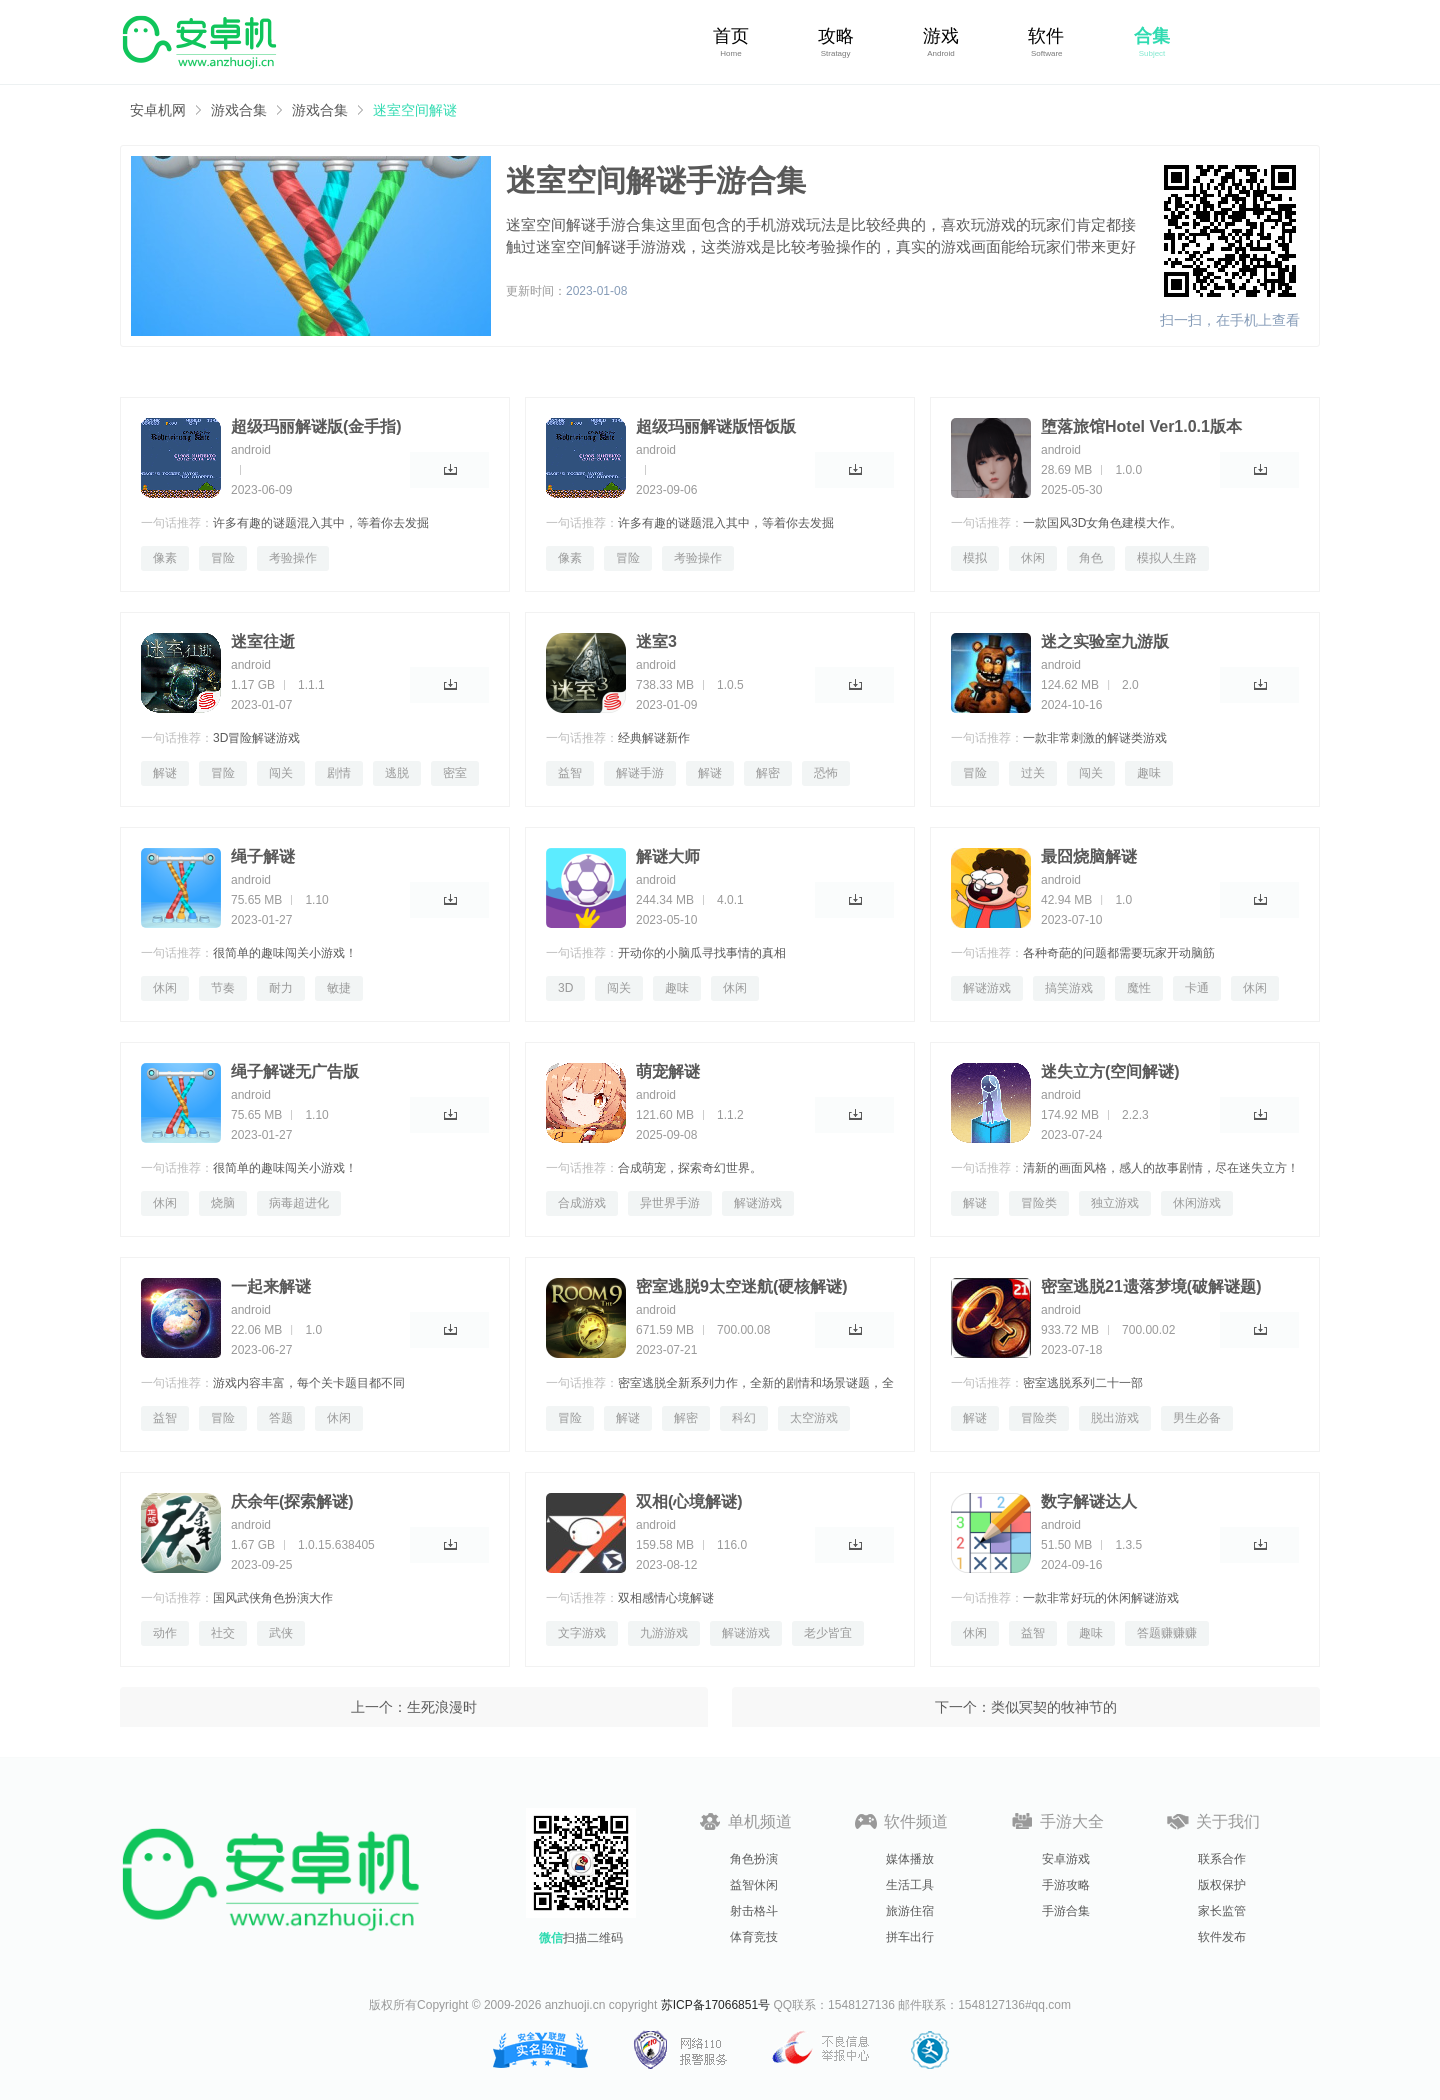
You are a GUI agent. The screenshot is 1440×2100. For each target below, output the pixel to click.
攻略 (836, 36)
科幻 (744, 1418)
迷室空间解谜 (415, 110)
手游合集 (1066, 1911)
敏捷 (339, 988)
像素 (165, 558)
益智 (570, 773)
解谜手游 (640, 773)
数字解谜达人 (1089, 1501)
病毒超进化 (299, 1203)
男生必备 (1197, 1418)
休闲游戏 (1197, 1203)
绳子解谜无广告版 (295, 1071)
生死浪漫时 (442, 1707)
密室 (455, 773)
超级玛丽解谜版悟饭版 (716, 426)
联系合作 (1222, 1859)
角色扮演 (754, 1859)
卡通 (1197, 988)
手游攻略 (1066, 1885)
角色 (1091, 558)
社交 (223, 1633)
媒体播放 (910, 1859)
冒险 (223, 558)
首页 (731, 36)
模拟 (975, 558)
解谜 (165, 773)
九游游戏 (664, 1633)
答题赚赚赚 (1167, 1633)
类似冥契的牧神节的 (1054, 1707)
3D (565, 988)
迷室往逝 (263, 641)
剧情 (339, 773)
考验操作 (293, 558)
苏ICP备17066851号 (715, 2005)
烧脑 (223, 1203)
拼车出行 (910, 1937)
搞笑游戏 (1069, 988)
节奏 (223, 988)
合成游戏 (582, 1203)
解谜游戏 (987, 988)
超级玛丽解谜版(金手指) (316, 426)
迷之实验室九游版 (1105, 641)
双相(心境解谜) (689, 1501)
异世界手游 (670, 1203)
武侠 (281, 1633)
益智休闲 (754, 1885)
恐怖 (826, 773)
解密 (768, 773)
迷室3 (656, 641)
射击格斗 (754, 1911)
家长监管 (1222, 1911)
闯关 (281, 773)
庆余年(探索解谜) (292, 1501)
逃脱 (397, 773)
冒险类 (1039, 1203)
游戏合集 (239, 110)
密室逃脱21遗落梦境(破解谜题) (1151, 1286)
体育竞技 (754, 1937)
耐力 (281, 988)
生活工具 (910, 1885)
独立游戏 (1115, 1203)
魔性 (1139, 988)
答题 (281, 1418)
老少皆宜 (828, 1633)
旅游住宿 (910, 1911)
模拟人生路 (1167, 558)
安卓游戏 (1066, 1859)
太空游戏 (814, 1418)
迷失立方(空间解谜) (1110, 1071)
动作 (165, 1633)
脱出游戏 (1115, 1418)
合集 (1152, 36)
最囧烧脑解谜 (1089, 856)
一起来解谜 (271, 1286)
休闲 (1033, 558)
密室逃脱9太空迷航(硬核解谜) (742, 1286)
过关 (1033, 773)
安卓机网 (158, 110)
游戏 (941, 36)
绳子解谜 (263, 856)
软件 (1046, 36)
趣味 (1149, 773)
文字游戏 (582, 1633)
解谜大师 (668, 856)
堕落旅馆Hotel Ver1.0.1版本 (1141, 426)
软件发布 (1222, 1937)
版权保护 (1222, 1885)
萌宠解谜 (668, 1071)
